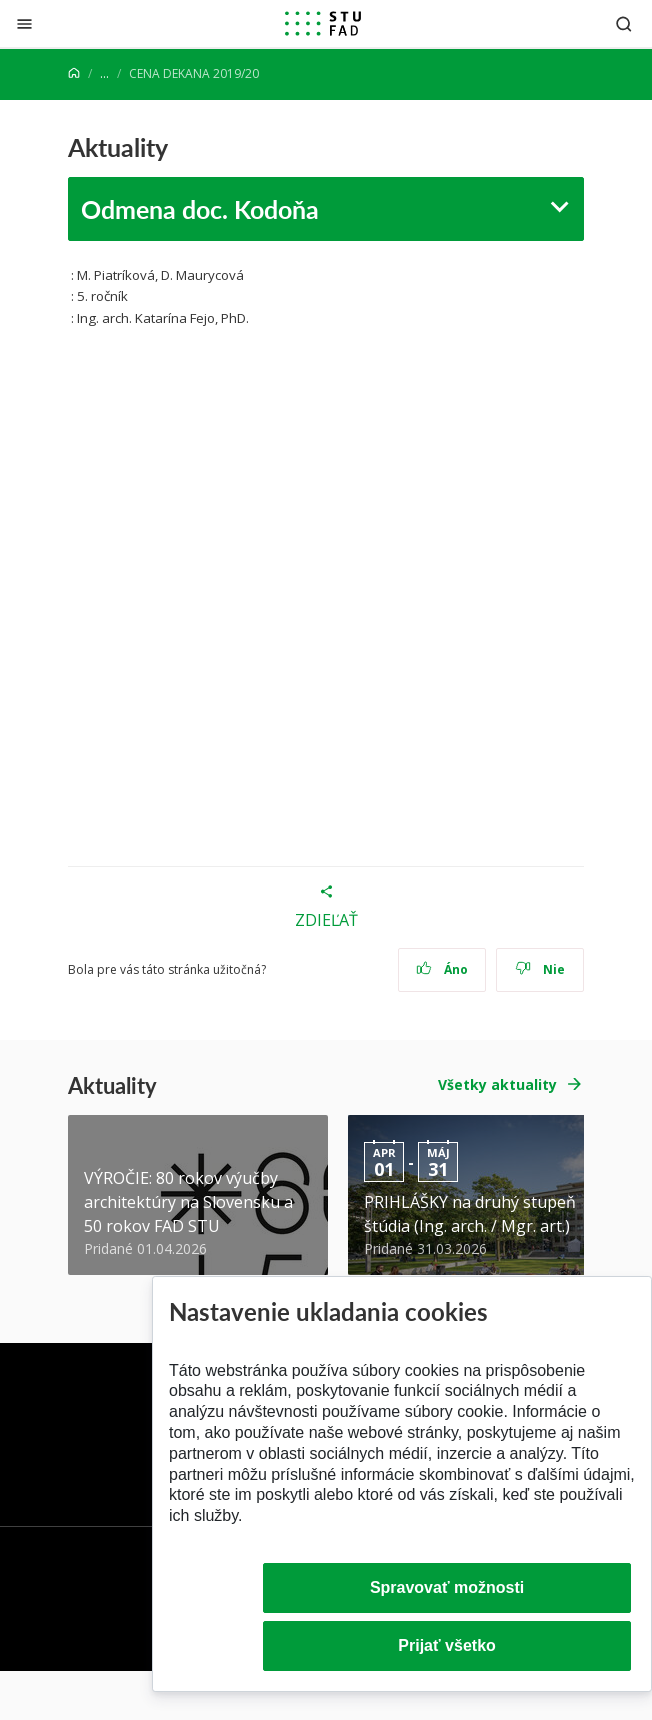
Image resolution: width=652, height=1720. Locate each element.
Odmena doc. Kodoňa (200, 208)
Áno (442, 969)
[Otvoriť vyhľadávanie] (624, 23)
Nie (540, 969)
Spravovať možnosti (447, 1587)
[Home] (74, 73)
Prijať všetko (447, 1645)
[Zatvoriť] (24, 23)
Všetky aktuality (497, 1084)
